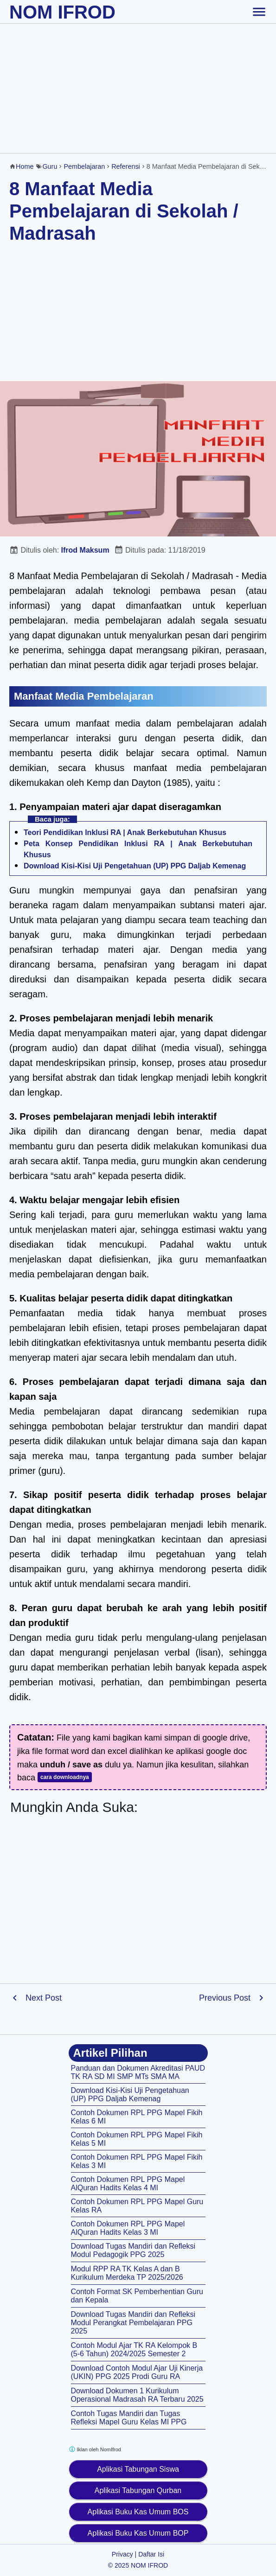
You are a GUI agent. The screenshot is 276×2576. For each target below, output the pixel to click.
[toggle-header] (258, 11)
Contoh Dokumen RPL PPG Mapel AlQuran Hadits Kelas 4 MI (128, 2183)
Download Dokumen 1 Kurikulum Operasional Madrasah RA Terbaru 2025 (137, 2395)
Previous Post (224, 1997)
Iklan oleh (95, 2449)
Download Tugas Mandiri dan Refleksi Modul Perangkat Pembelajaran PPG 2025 (133, 2322)
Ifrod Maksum (85, 550)
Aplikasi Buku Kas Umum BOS (138, 2512)
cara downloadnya (64, 1777)
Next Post (44, 1997)
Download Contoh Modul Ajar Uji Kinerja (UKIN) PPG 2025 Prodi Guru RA (137, 2372)
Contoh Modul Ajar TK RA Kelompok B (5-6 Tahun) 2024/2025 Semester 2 (134, 2349)
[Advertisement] (138, 88)
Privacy (122, 2554)
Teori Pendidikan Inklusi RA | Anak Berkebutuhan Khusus (125, 832)
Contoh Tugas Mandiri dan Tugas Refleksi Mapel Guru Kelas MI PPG (129, 2418)
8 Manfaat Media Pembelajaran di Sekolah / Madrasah (123, 211)
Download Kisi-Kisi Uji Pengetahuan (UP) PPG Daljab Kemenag (135, 866)
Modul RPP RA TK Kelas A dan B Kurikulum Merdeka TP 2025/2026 (127, 2273)
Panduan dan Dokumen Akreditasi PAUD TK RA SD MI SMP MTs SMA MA (138, 2072)
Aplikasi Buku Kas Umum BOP (138, 2533)
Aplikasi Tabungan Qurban (138, 2490)
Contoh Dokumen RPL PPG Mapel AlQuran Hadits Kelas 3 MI (128, 2228)
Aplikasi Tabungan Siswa (138, 2469)
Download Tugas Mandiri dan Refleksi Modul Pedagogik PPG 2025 (133, 2250)
